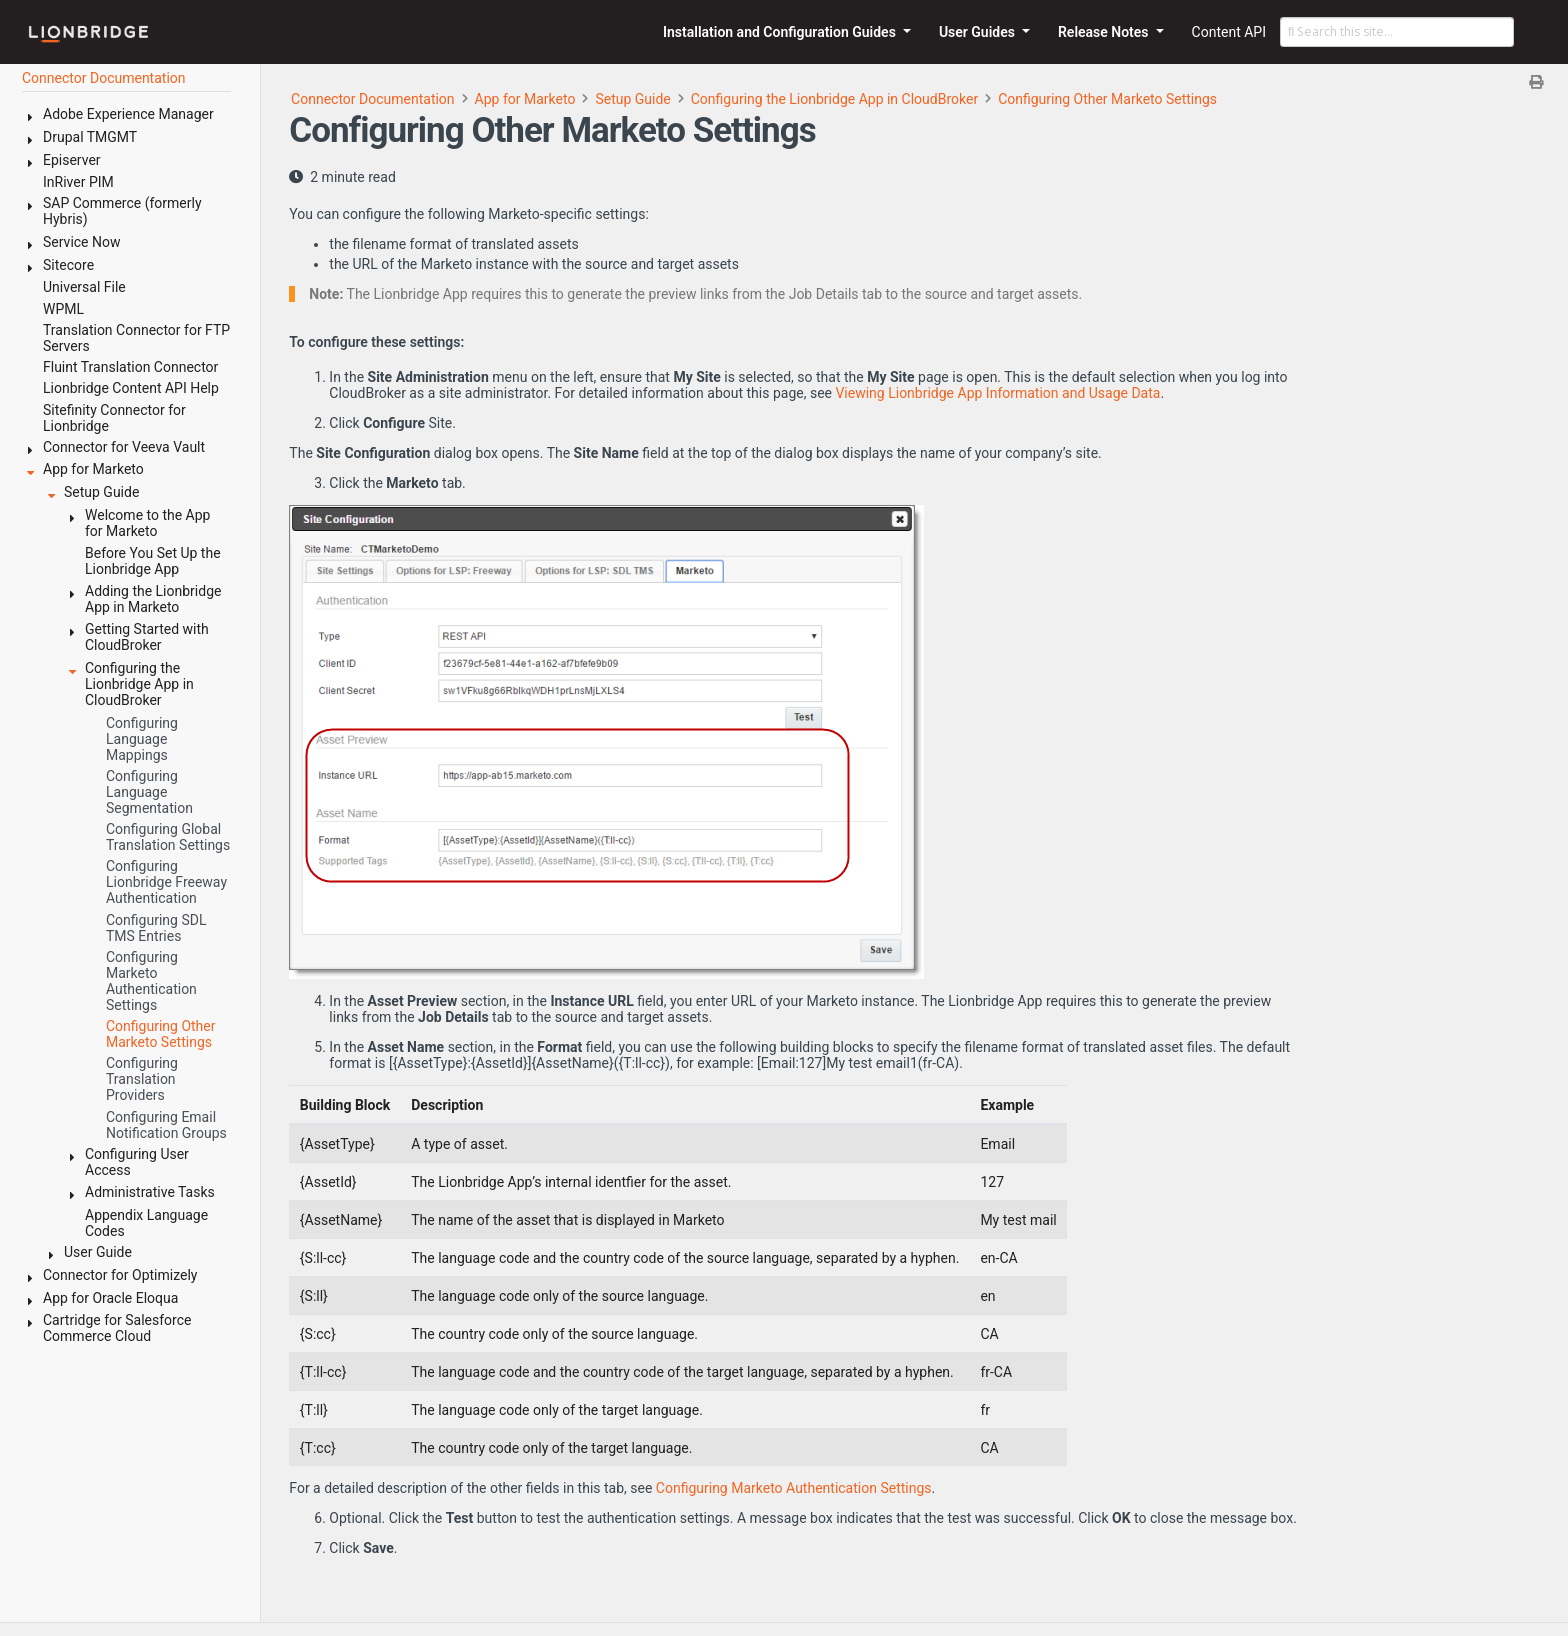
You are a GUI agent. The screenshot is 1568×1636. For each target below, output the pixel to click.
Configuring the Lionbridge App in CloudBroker (834, 99)
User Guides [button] (979, 32)
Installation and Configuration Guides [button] (781, 32)
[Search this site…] (1397, 32)
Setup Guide (632, 99)
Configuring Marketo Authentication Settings (794, 1488)
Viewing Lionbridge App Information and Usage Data (997, 393)
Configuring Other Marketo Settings (1107, 99)
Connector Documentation (373, 99)
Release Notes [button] (1105, 32)
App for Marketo (525, 99)
